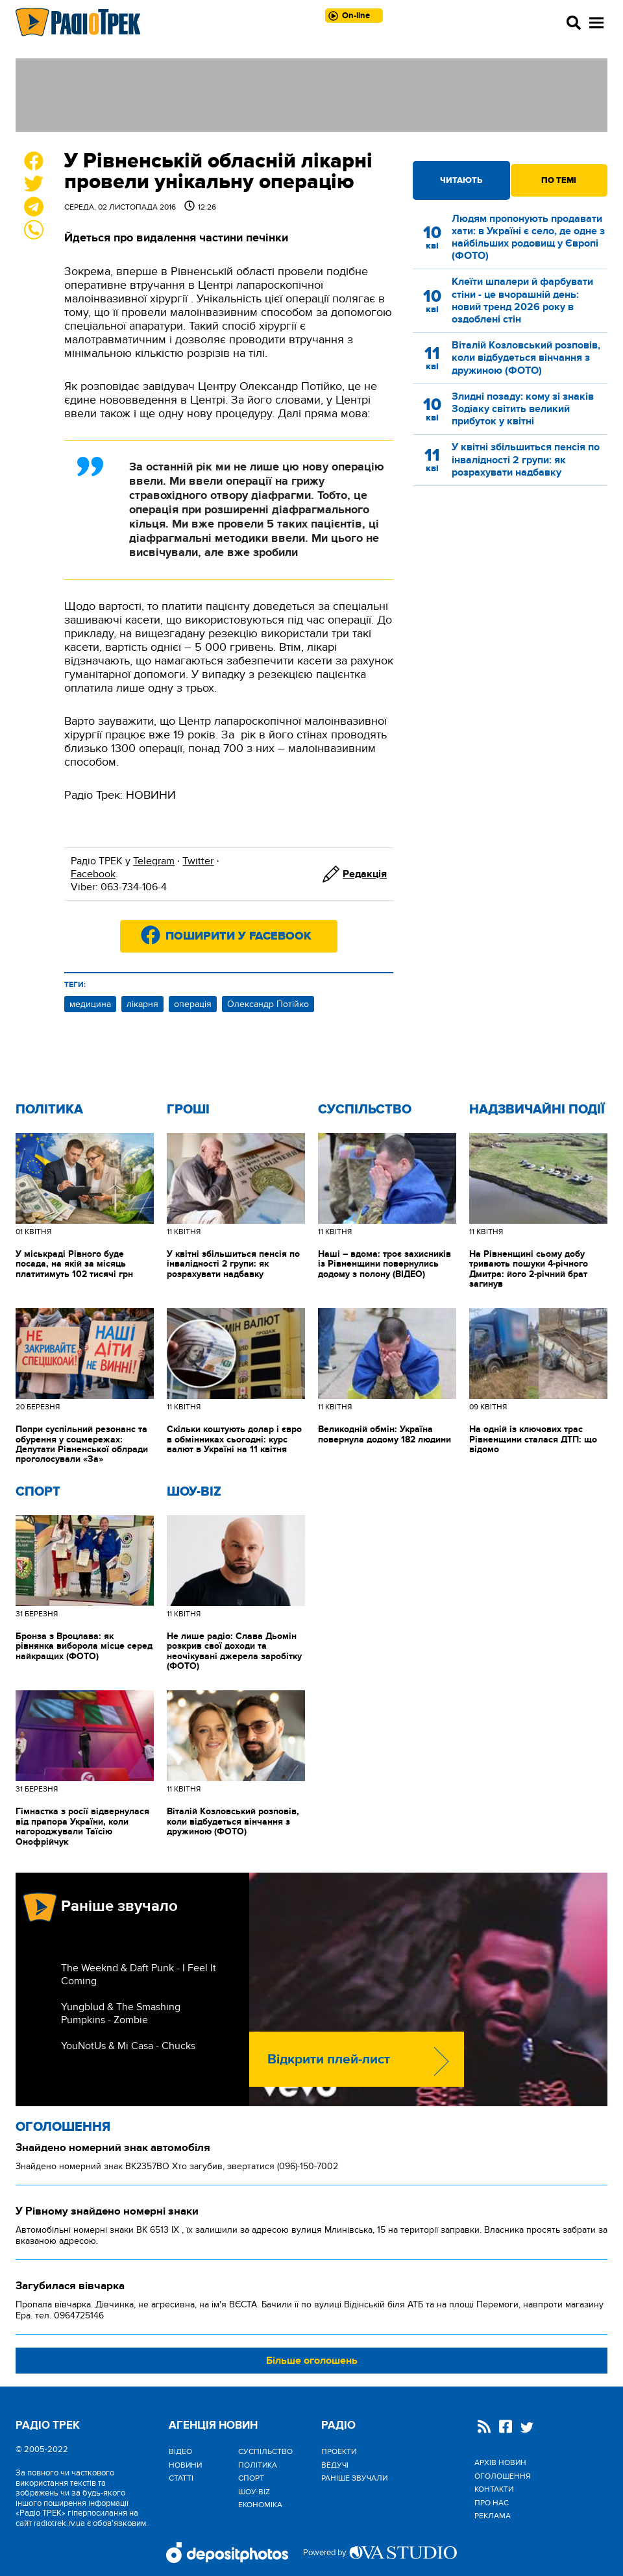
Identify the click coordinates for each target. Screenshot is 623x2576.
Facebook (93, 874)
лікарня (142, 1004)
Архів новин (500, 2462)
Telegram (154, 861)
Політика (49, 1109)
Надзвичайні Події (537, 1109)
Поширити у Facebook (238, 936)
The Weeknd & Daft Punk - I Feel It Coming (138, 1974)
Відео (180, 2451)
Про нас (491, 2502)
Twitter (198, 861)
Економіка (260, 2504)
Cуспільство (364, 1109)
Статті (181, 2478)
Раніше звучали (354, 2478)
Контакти (493, 2489)
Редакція (365, 874)
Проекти (338, 2451)
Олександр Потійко (268, 1004)
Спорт (38, 1492)
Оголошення (63, 2127)
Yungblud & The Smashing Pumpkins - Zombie (120, 2013)
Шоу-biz (194, 1492)
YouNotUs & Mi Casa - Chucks (128, 2045)
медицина (90, 1004)
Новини (185, 2465)
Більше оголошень (312, 2360)
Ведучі (334, 2465)
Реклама (492, 2515)
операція (193, 1004)
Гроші (188, 1109)
